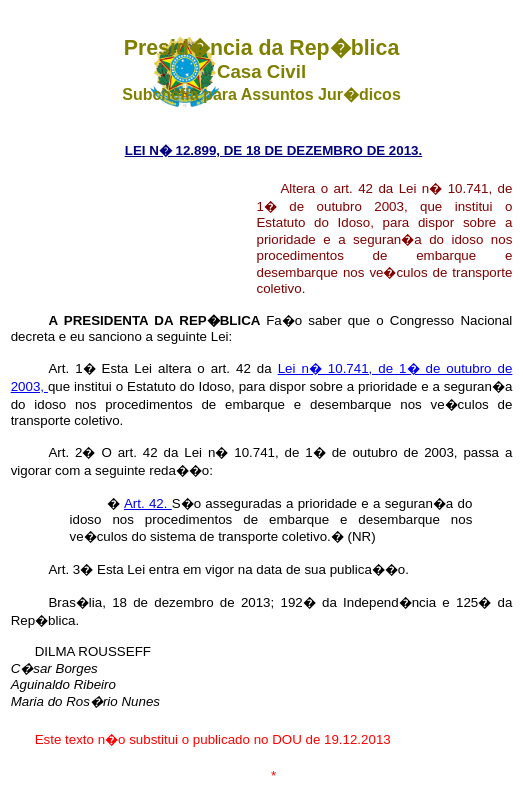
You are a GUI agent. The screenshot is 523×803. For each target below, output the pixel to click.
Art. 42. (148, 503)
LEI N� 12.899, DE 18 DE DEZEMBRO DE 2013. (273, 150)
